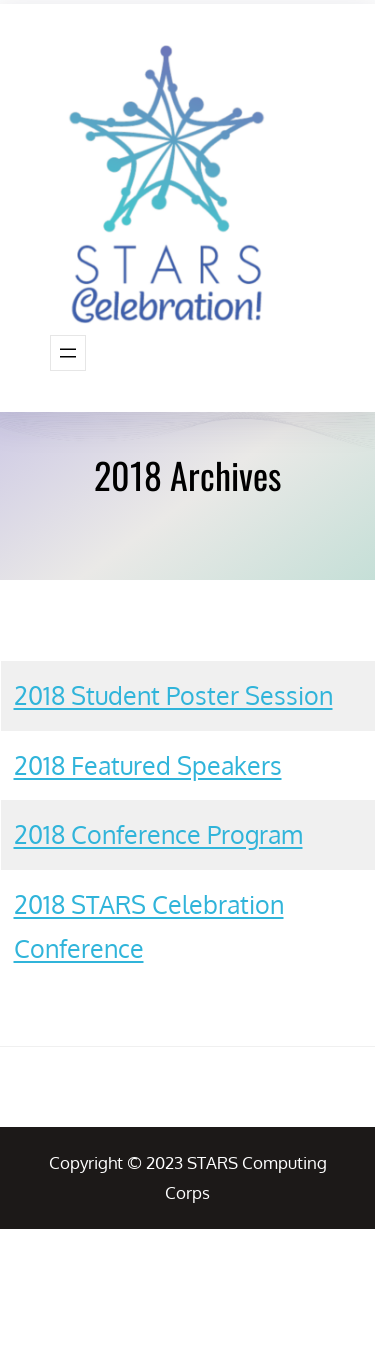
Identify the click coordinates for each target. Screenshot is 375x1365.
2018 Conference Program (158, 834)
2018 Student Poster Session (173, 695)
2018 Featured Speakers (148, 765)
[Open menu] (68, 353)
